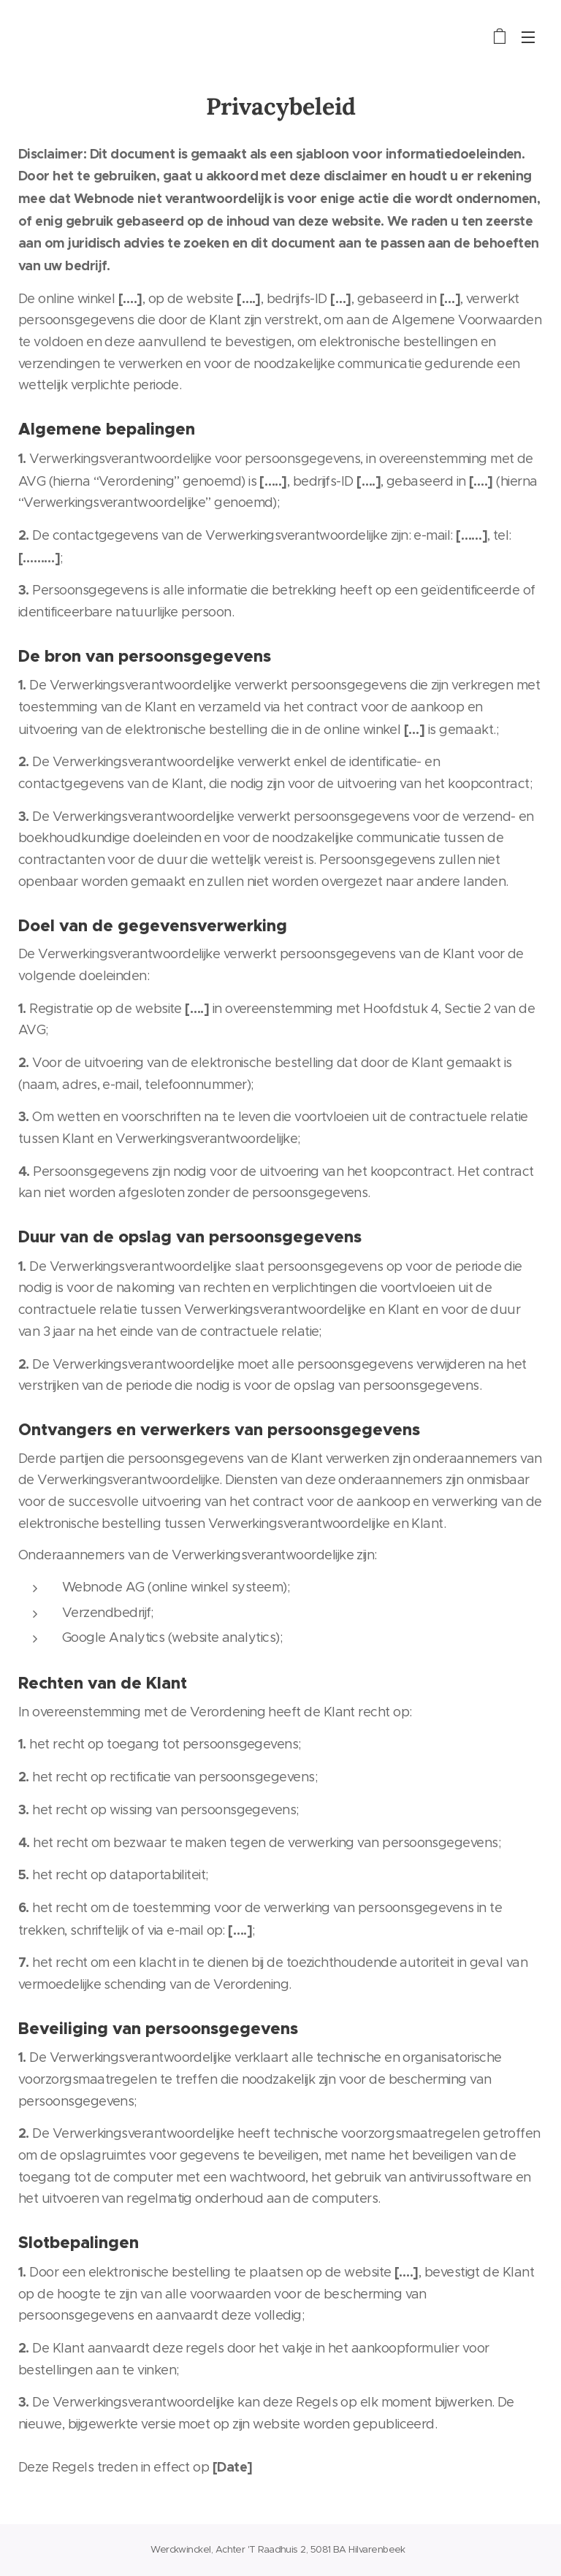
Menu (528, 37)
